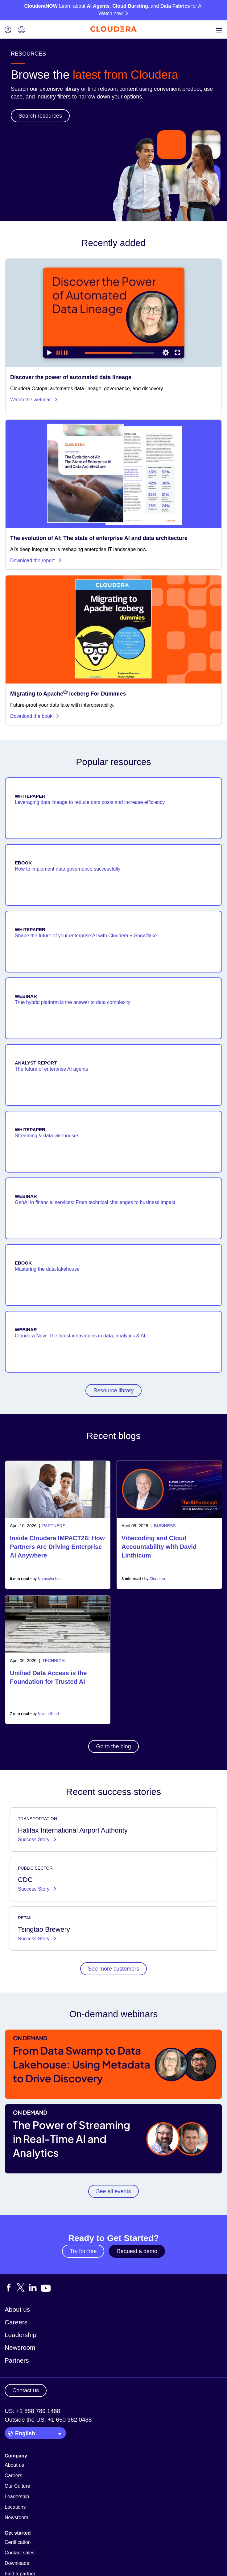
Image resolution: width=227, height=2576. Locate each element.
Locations (15, 2507)
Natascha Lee (50, 1579)
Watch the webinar (34, 399)
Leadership (20, 2334)
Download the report (36, 560)
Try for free (83, 2251)
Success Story (34, 1839)
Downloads (17, 2563)
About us (17, 2309)
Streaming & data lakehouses (47, 1135)
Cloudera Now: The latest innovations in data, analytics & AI (80, 1335)
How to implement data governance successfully (67, 869)
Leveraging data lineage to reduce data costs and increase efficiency (90, 802)
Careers (16, 2322)
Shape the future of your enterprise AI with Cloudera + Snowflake (86, 935)
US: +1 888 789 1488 (32, 2411)
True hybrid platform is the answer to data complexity (72, 1002)
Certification (18, 2542)
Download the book (35, 716)
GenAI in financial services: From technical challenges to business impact (95, 1202)
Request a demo (137, 2251)
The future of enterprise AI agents (51, 1069)
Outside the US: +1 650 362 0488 (48, 2419)
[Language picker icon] (22, 30)
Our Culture (17, 2486)
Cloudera (157, 1579)
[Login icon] (8, 30)
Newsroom (20, 2347)
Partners (17, 2360)
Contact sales (20, 2552)
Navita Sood (48, 1714)
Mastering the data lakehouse (47, 1269)
